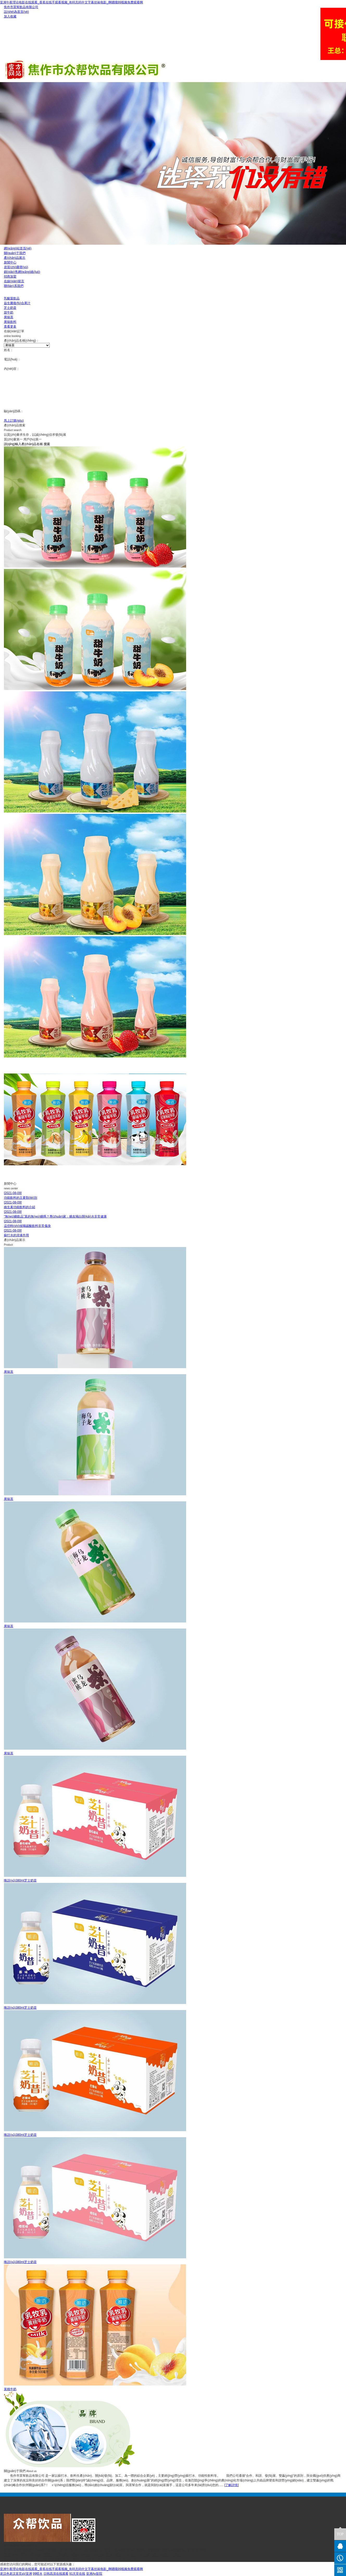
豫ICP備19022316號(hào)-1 (116, 2559)
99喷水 (37, 2573)
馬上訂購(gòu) (14, 420)
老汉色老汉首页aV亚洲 (16, 2573)
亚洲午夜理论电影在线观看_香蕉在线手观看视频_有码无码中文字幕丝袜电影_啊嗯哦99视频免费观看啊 (71, 2)
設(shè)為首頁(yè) (16, 12)
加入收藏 (10, 16)
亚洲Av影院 (94, 2573)
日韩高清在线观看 (55, 2573)
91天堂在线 (77, 2573)
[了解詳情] (231, 2485)
